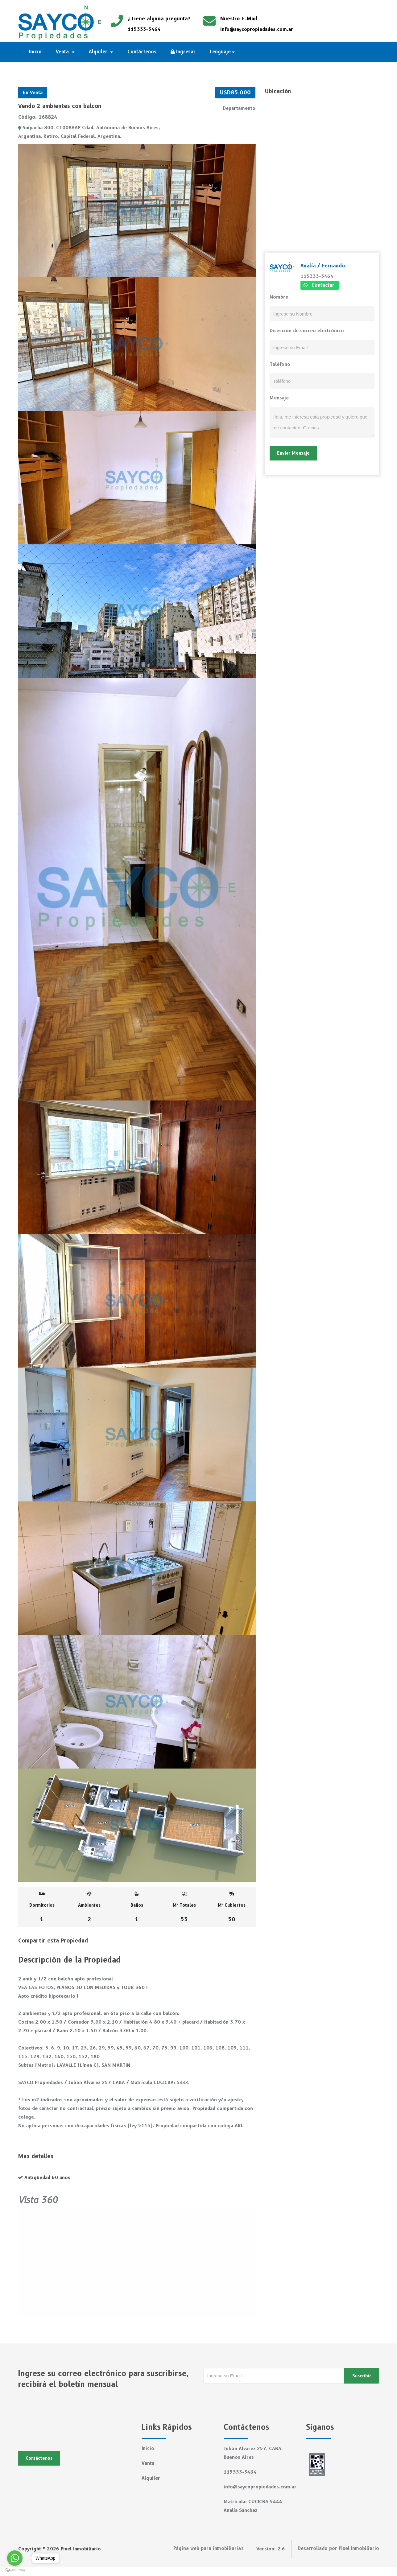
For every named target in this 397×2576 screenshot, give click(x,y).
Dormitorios (42, 1906)
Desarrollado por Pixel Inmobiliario (338, 2557)
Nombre (279, 297)
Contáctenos (142, 52)
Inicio (36, 52)
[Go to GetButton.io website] (15, 2570)
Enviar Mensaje (293, 453)
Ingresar (183, 52)
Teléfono (280, 364)
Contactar (323, 285)
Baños (137, 1906)
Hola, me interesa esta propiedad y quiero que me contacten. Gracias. (322, 422)
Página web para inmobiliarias (208, 2557)
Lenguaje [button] (220, 52)
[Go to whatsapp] (15, 2558)
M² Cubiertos (232, 1906)
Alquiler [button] (99, 52)
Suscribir (361, 2376)
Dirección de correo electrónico (307, 330)
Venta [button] (63, 52)
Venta (148, 2463)
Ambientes (89, 1906)
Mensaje (279, 398)
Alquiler (151, 2478)
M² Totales (184, 1906)
